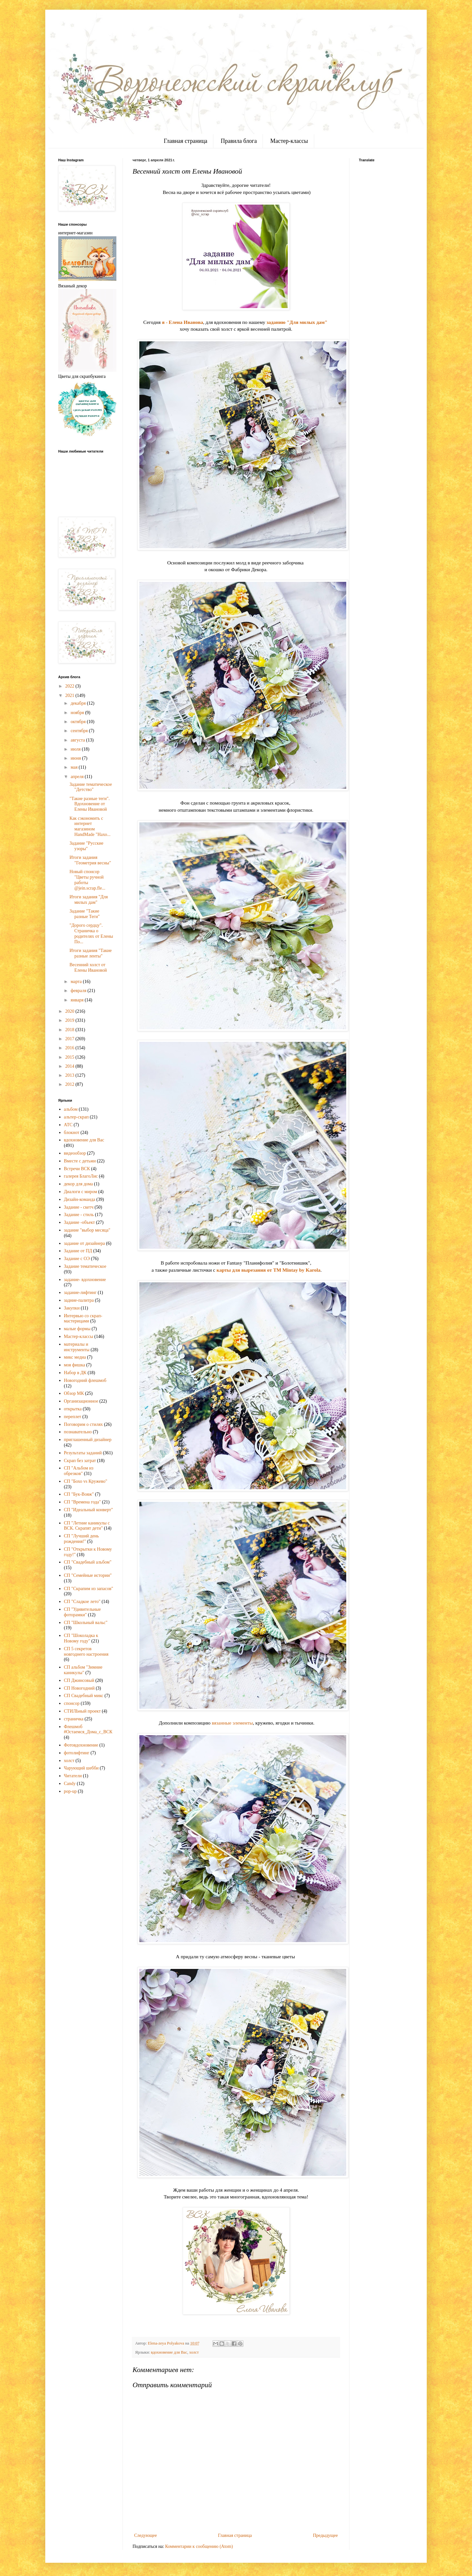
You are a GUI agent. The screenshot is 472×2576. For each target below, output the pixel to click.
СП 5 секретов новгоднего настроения (86, 1651)
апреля (77, 776)
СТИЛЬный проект (82, 1711)
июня (76, 758)
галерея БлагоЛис (81, 1176)
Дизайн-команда (79, 1199)
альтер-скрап (76, 1117)
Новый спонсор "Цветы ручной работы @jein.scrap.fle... (87, 879)
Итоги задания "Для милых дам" (89, 899)
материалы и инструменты (77, 1347)
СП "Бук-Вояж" (79, 1494)
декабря (78, 703)
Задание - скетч (78, 1207)
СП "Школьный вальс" (86, 1622)
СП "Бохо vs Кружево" (85, 1481)
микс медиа (75, 1357)
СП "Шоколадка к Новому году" (81, 1638)
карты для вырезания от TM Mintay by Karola (268, 1270)
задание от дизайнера (84, 1243)
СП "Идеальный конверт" (88, 1509)
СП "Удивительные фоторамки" (82, 1612)
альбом (71, 1109)
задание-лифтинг (80, 1292)
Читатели (73, 1775)
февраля (78, 990)
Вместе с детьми (80, 1161)
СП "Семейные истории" (88, 1575)
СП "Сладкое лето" (82, 1601)
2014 (70, 1066)
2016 (70, 1047)
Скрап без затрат (80, 1460)
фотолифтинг (77, 1752)
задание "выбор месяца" (87, 1230)
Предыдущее (325, 2535)
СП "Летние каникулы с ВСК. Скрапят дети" (87, 1526)
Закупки (72, 1308)
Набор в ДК (75, 1372)
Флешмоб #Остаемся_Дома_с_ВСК (88, 1729)
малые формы (77, 1328)
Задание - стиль (79, 1214)
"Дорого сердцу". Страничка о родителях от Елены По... (91, 933)
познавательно (78, 1431)
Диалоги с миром (80, 1191)
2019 (70, 1020)
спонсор (72, 1703)
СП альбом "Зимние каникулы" (83, 1670)
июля (76, 749)
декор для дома (78, 1183)
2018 (70, 1029)
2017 (70, 1038)
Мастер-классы (289, 141)
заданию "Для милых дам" (296, 322)
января (77, 1000)
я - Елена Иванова (182, 322)
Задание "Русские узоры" (86, 846)
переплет (72, 1416)
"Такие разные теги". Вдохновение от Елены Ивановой (90, 804)
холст (193, 2352)
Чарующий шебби (81, 1768)
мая (74, 767)
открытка (73, 1408)
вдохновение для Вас (169, 2352)
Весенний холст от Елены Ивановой (88, 967)
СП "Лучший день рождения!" (81, 1539)
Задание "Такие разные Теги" (85, 914)
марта (76, 981)
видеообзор (75, 1153)
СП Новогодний (79, 1688)
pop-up (70, 1791)
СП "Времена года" (82, 1502)
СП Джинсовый (79, 1680)
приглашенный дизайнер (88, 1439)
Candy (70, 1783)
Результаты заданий (83, 1452)
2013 (70, 1075)
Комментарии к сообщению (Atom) (199, 2546)
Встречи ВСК (77, 1168)
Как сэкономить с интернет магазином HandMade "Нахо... (90, 826)
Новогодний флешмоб (85, 1380)
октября (78, 721)
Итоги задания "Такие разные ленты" (91, 953)
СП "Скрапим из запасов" (88, 1588)
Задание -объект (79, 1222)
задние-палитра (79, 1300)
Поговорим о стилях (83, 1424)
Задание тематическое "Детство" (91, 787)
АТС (68, 1124)
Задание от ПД (78, 1250)
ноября (77, 712)
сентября (79, 730)
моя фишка (74, 1365)
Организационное (81, 1401)
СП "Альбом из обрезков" (78, 1471)
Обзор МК (74, 1393)
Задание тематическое (85, 1266)
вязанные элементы (232, 1723)
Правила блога (239, 141)
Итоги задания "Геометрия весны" (90, 860)
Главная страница (185, 141)
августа (78, 740)
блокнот (72, 1132)
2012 (70, 1084)
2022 (70, 686)
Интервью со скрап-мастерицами (83, 1318)
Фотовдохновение (81, 1745)
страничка (74, 1718)
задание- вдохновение (85, 1279)
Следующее (145, 2535)
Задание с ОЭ (77, 1258)
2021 (70, 695)
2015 (70, 1057)
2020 (70, 1011)
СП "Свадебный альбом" (88, 1562)
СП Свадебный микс (83, 1695)
